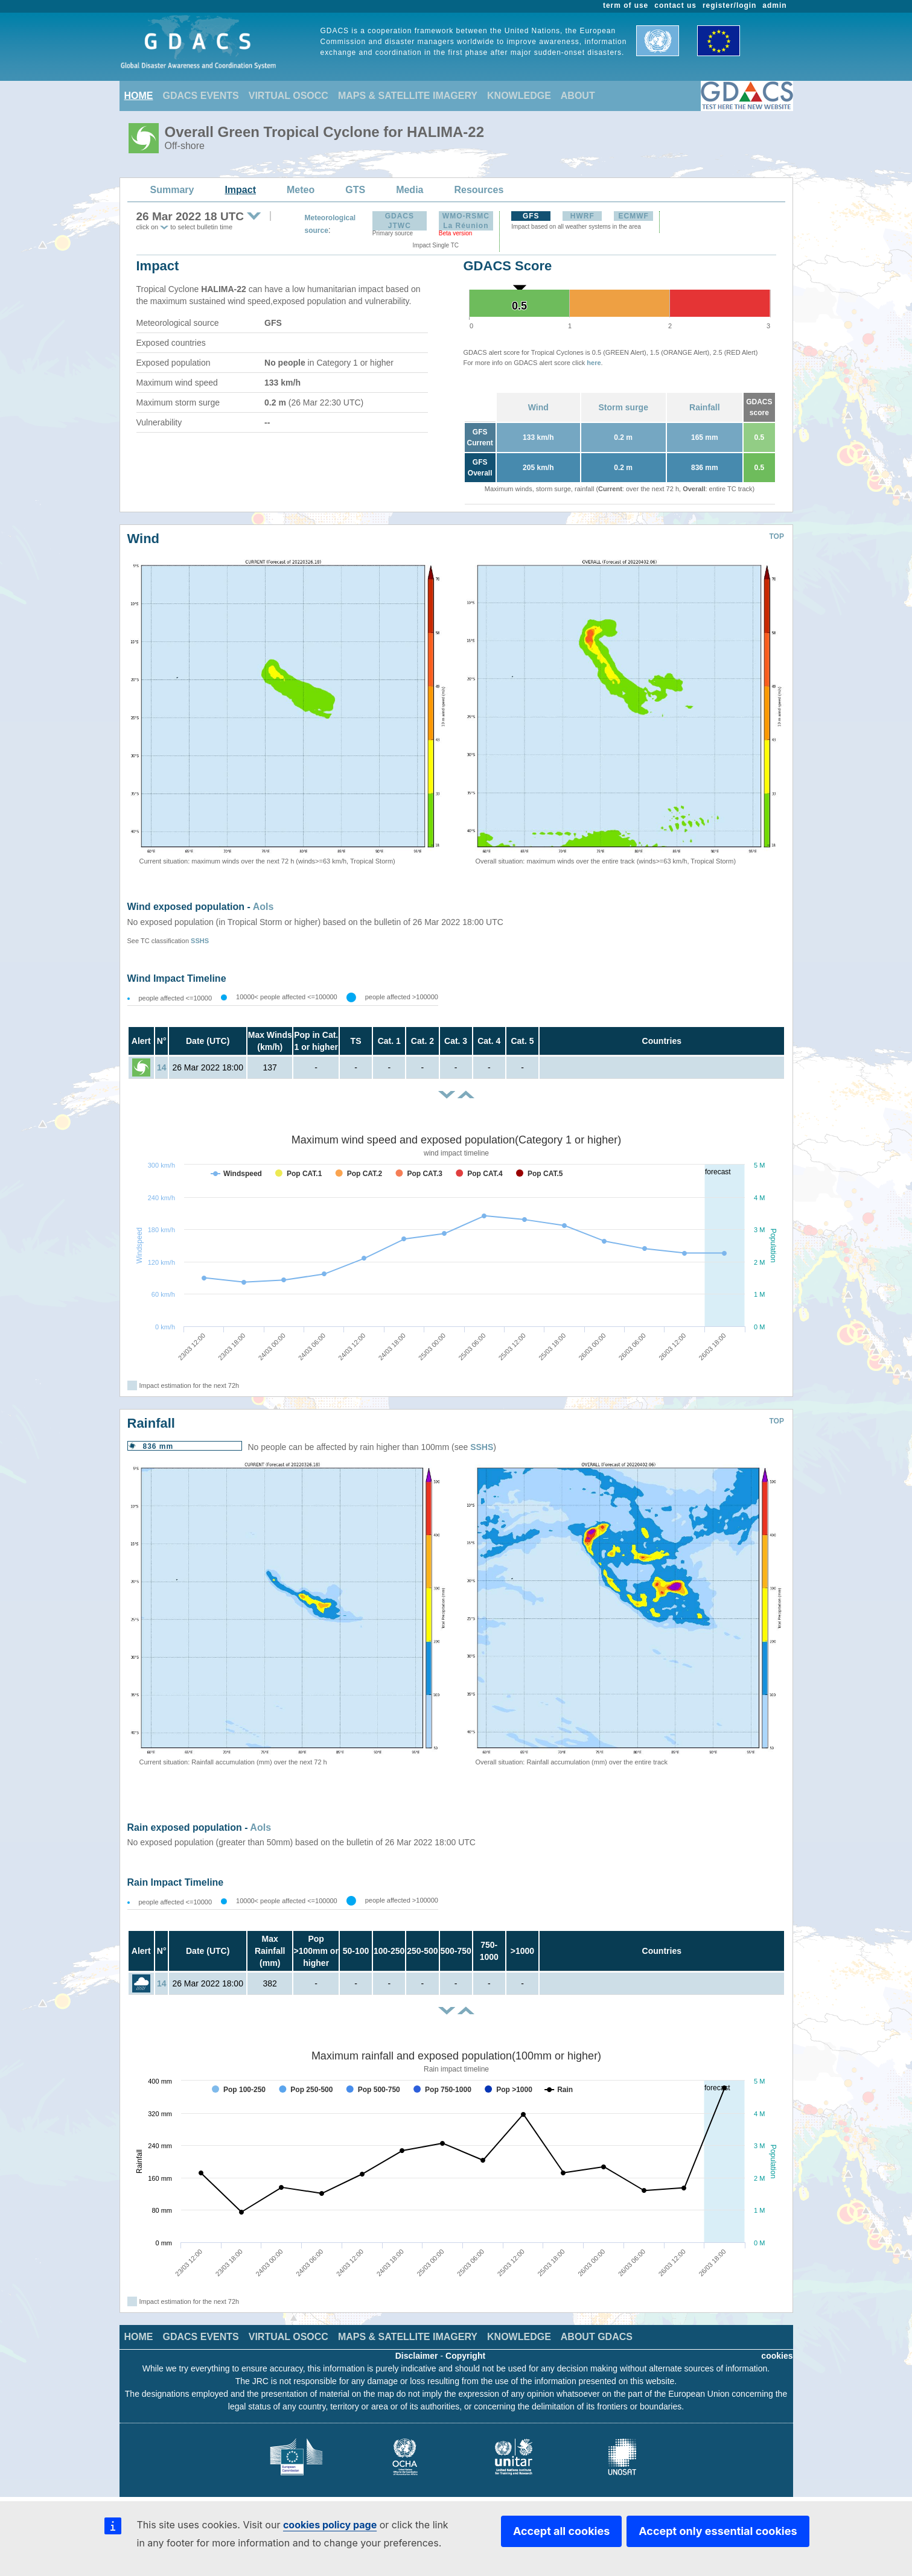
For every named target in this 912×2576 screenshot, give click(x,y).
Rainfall (704, 407)
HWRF (582, 216)
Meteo (300, 190)
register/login (729, 5)
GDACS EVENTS (201, 96)
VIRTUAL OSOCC (288, 96)
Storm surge (623, 407)
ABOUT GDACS (597, 2337)
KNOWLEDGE (519, 96)
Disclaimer (416, 2356)
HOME (138, 96)
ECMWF (634, 216)
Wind (538, 407)
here (594, 362)
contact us (675, 5)
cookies (776, 2356)
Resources (478, 190)
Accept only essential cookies (718, 2531)
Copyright (465, 2356)
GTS (355, 190)
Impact (240, 190)
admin (774, 5)
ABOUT (578, 96)
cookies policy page (330, 2525)
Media (409, 190)
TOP (777, 536)
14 (162, 1067)
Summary (172, 190)
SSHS (200, 940)
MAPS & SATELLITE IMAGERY (407, 96)
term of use (625, 5)
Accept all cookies (561, 2531)
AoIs (263, 907)
